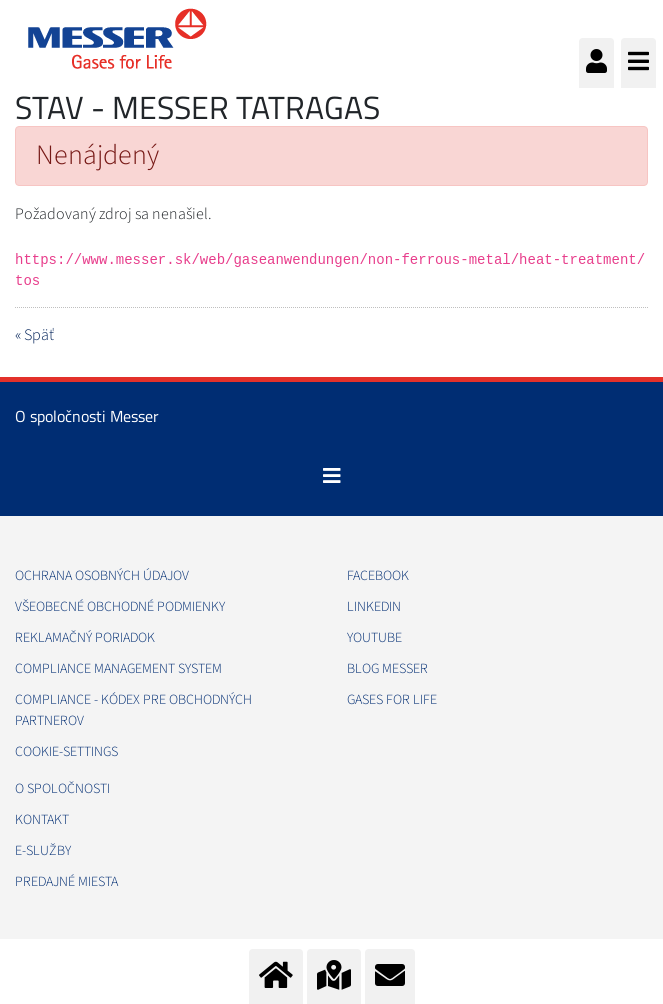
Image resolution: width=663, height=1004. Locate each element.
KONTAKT (42, 820)
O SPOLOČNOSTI (62, 789)
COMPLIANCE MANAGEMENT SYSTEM (118, 669)
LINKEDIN (374, 607)
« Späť (34, 335)
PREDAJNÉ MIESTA (66, 882)
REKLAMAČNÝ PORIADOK (85, 638)
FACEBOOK (378, 576)
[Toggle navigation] (332, 476)
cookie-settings (66, 752)
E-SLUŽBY (43, 851)
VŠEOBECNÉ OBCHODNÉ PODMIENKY (120, 607)
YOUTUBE (374, 638)
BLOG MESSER (387, 669)
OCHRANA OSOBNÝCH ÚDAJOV (102, 576)
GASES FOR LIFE (392, 700)
